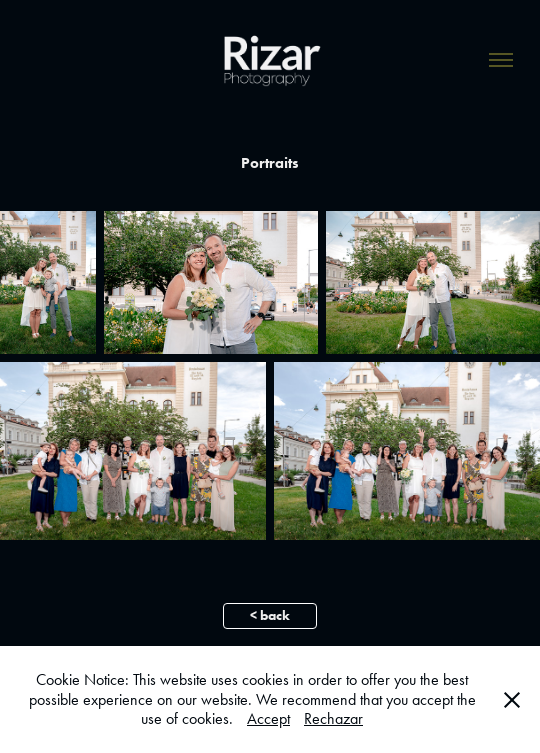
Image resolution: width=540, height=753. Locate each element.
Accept (268, 718)
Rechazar (333, 718)
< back (270, 615)
